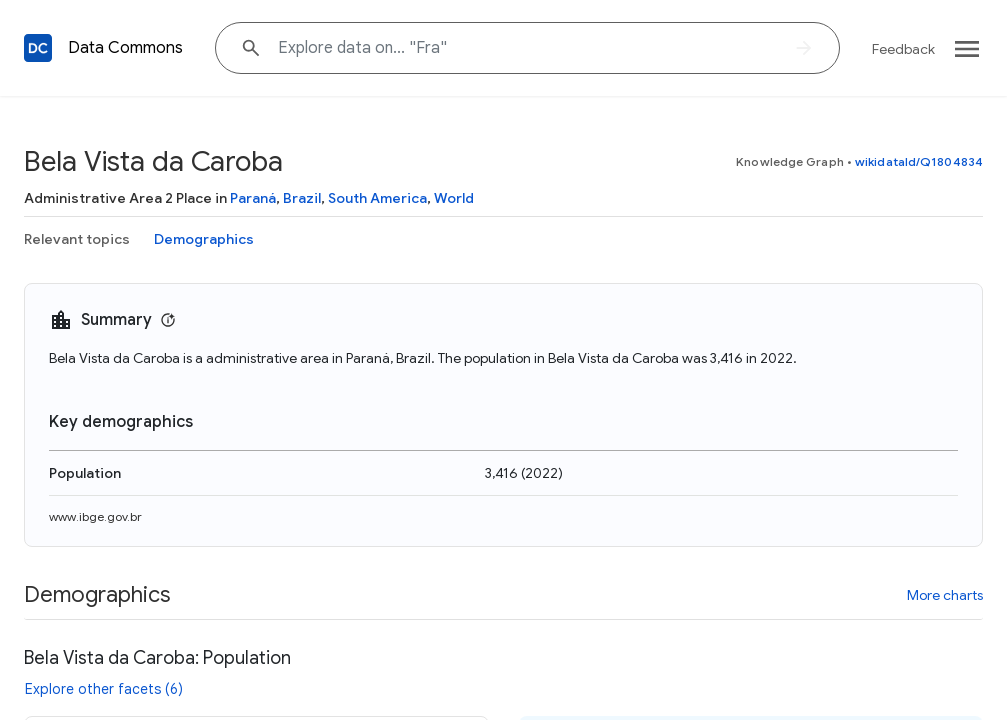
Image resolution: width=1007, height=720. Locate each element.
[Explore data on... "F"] (527, 48)
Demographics (204, 239)
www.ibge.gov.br (95, 516)
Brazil (302, 198)
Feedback (903, 49)
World (454, 198)
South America (377, 198)
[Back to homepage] (38, 48)
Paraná (253, 198)
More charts (945, 595)
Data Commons (125, 48)
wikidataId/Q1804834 (919, 161)
